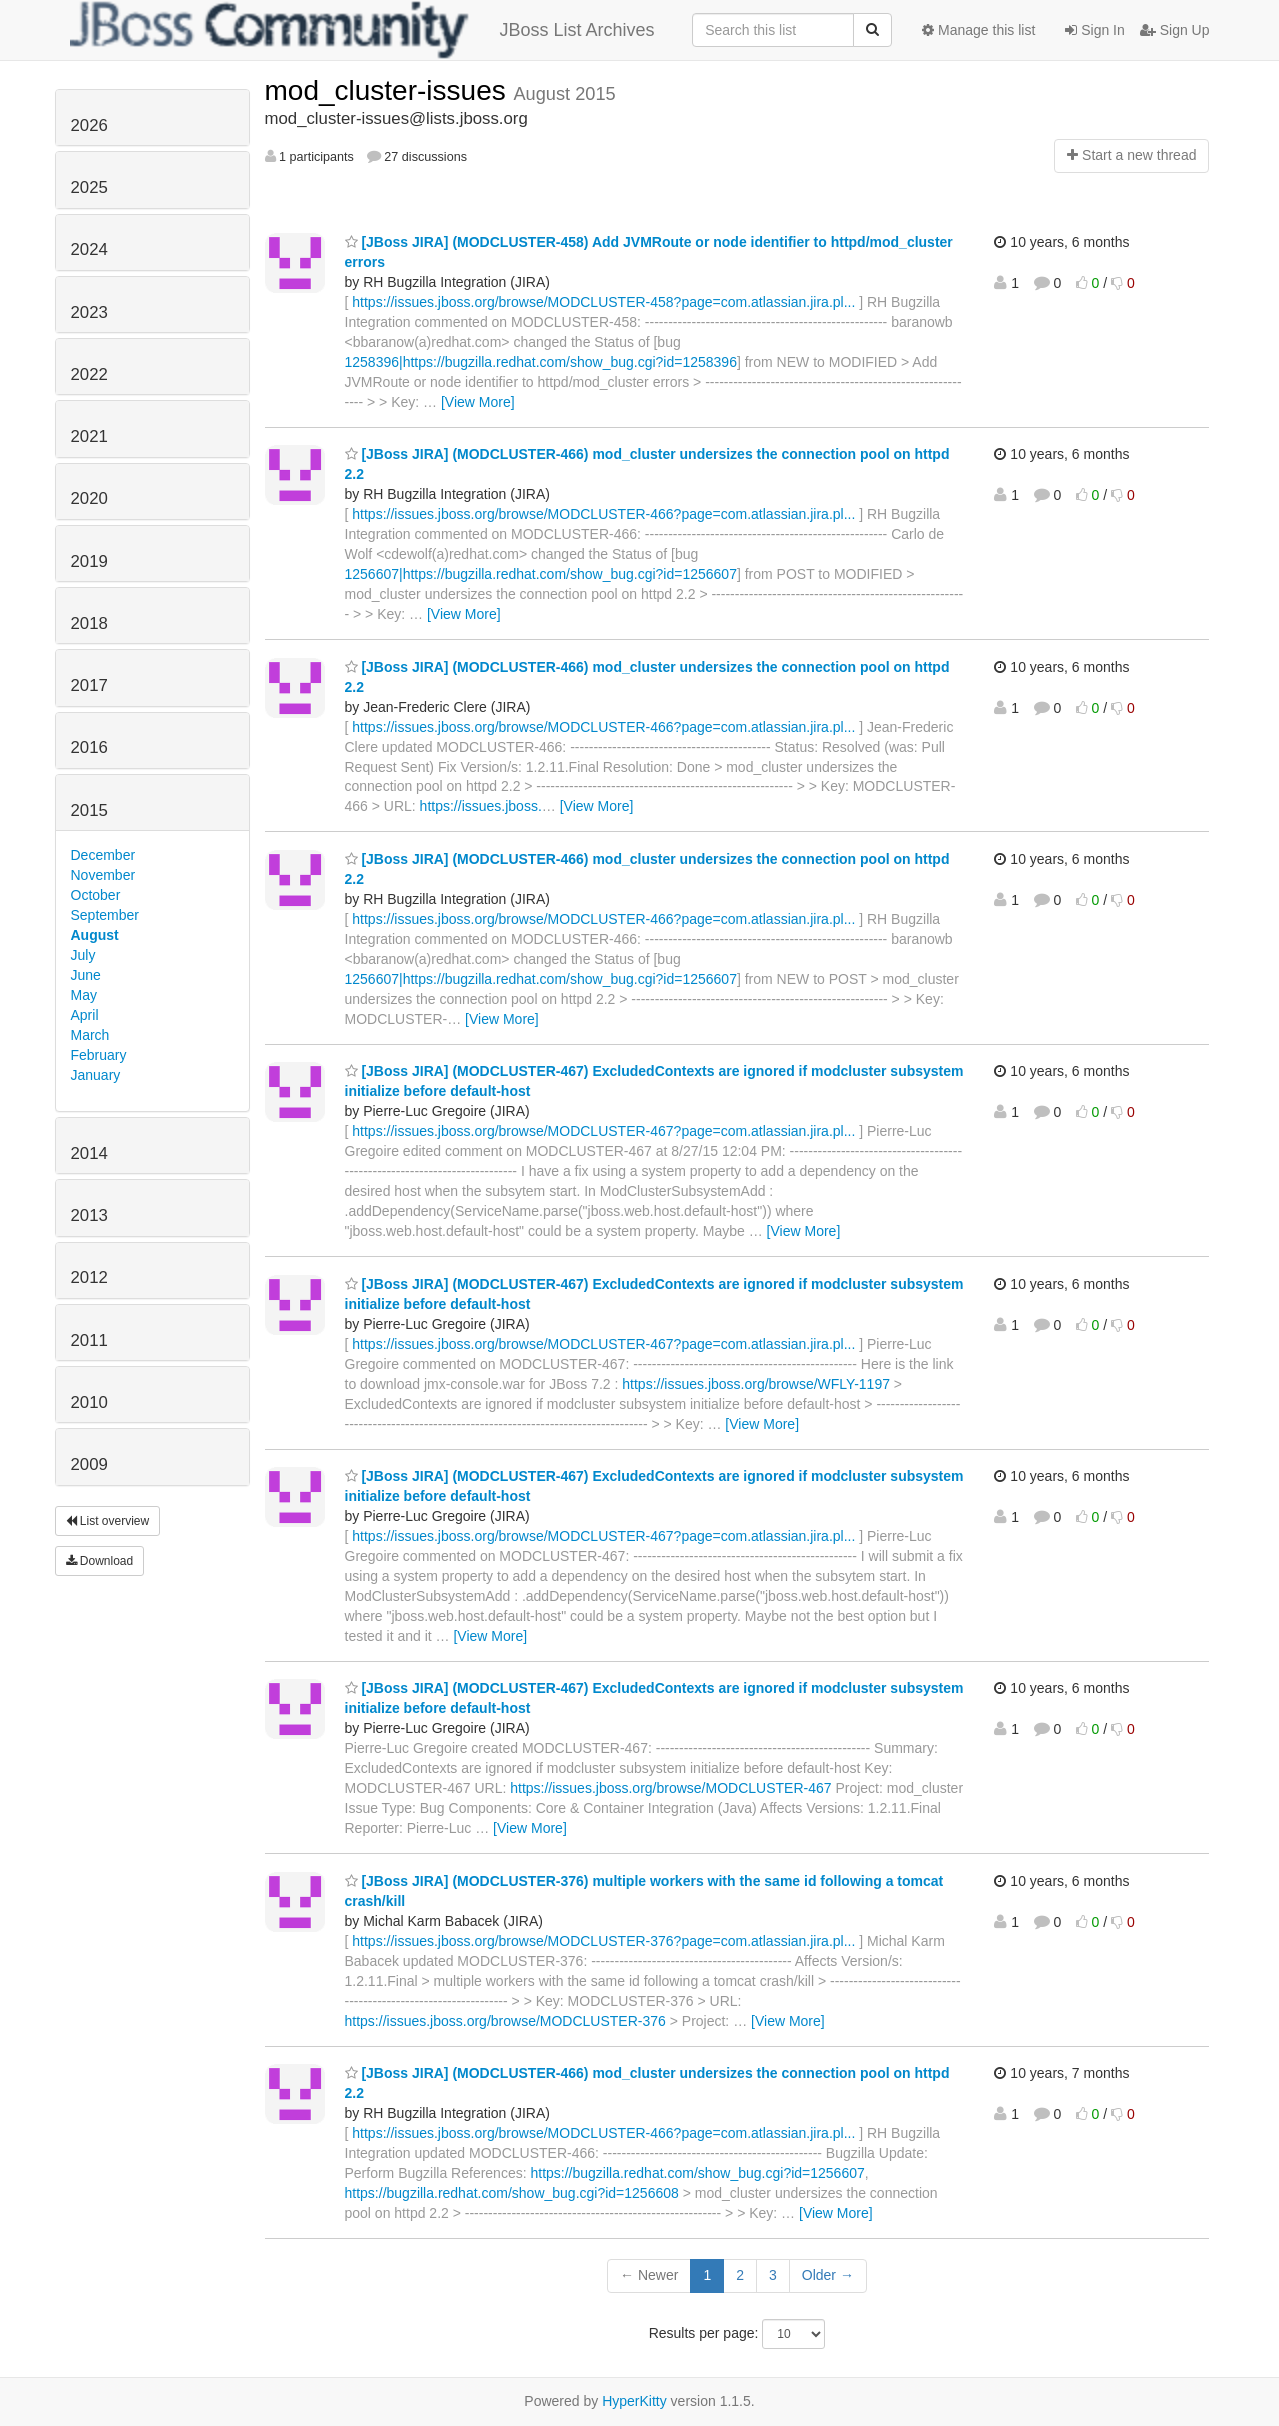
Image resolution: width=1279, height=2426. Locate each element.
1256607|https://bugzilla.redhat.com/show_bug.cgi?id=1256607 (541, 574)
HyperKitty (634, 2401)
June (86, 975)
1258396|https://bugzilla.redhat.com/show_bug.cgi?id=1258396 (541, 362)
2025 (89, 187)
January (96, 1075)
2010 (89, 1402)
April (85, 1015)
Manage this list (978, 30)
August (95, 935)
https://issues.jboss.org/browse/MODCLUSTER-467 (670, 1788)
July (83, 955)
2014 (89, 1153)
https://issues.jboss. (481, 806)
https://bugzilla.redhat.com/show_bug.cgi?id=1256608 (512, 2193)
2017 (89, 685)
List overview (108, 1521)
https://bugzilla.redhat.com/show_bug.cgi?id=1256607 (697, 2173)
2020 (89, 498)
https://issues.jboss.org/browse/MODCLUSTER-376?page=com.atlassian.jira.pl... (603, 1941)
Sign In (1094, 30)
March (90, 1035)
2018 (89, 623)
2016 (89, 747)
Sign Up (1175, 30)
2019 (89, 561)
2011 (89, 1340)
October (96, 895)
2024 (89, 249)
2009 (89, 1464)
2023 (89, 312)
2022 (89, 374)
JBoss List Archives (362, 30)
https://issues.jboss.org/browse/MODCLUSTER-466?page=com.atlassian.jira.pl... (603, 514)
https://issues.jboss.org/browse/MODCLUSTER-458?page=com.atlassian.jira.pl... (603, 302)
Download (100, 1561)
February (99, 1055)
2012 (89, 1277)
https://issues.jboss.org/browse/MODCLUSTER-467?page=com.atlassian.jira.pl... (603, 1131)
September (105, 915)
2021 (89, 436)
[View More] (478, 402)
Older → (828, 2275)
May (84, 995)
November (103, 875)
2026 (89, 125)
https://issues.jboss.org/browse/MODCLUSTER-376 (505, 2021)
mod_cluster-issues (389, 90)
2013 (89, 1215)
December (103, 855)
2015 (89, 810)
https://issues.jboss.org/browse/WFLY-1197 (756, 1384)
